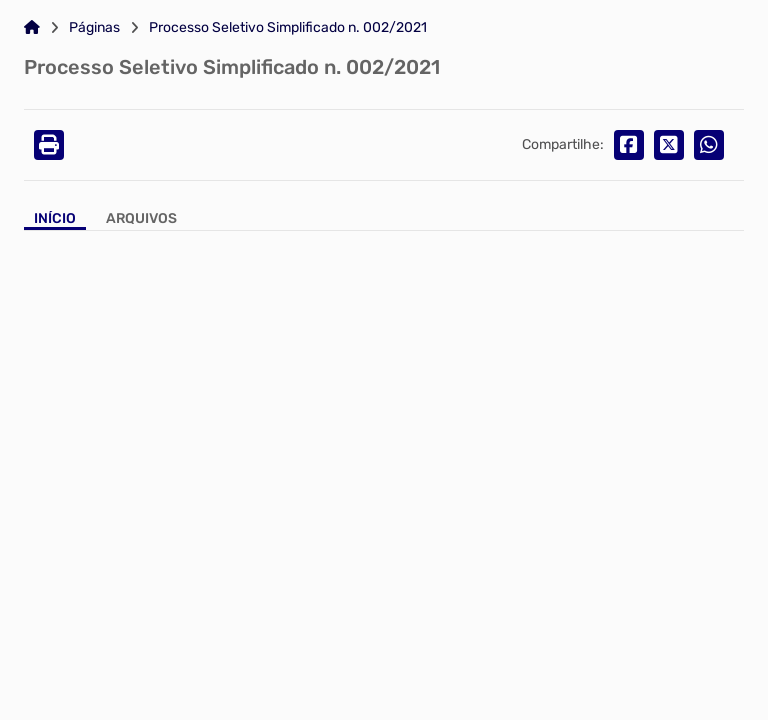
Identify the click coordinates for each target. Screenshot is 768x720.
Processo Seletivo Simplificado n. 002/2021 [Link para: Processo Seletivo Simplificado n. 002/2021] (288, 28)
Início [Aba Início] (55, 219)
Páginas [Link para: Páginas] (94, 28)
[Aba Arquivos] (141, 220)
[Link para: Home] (32, 28)
